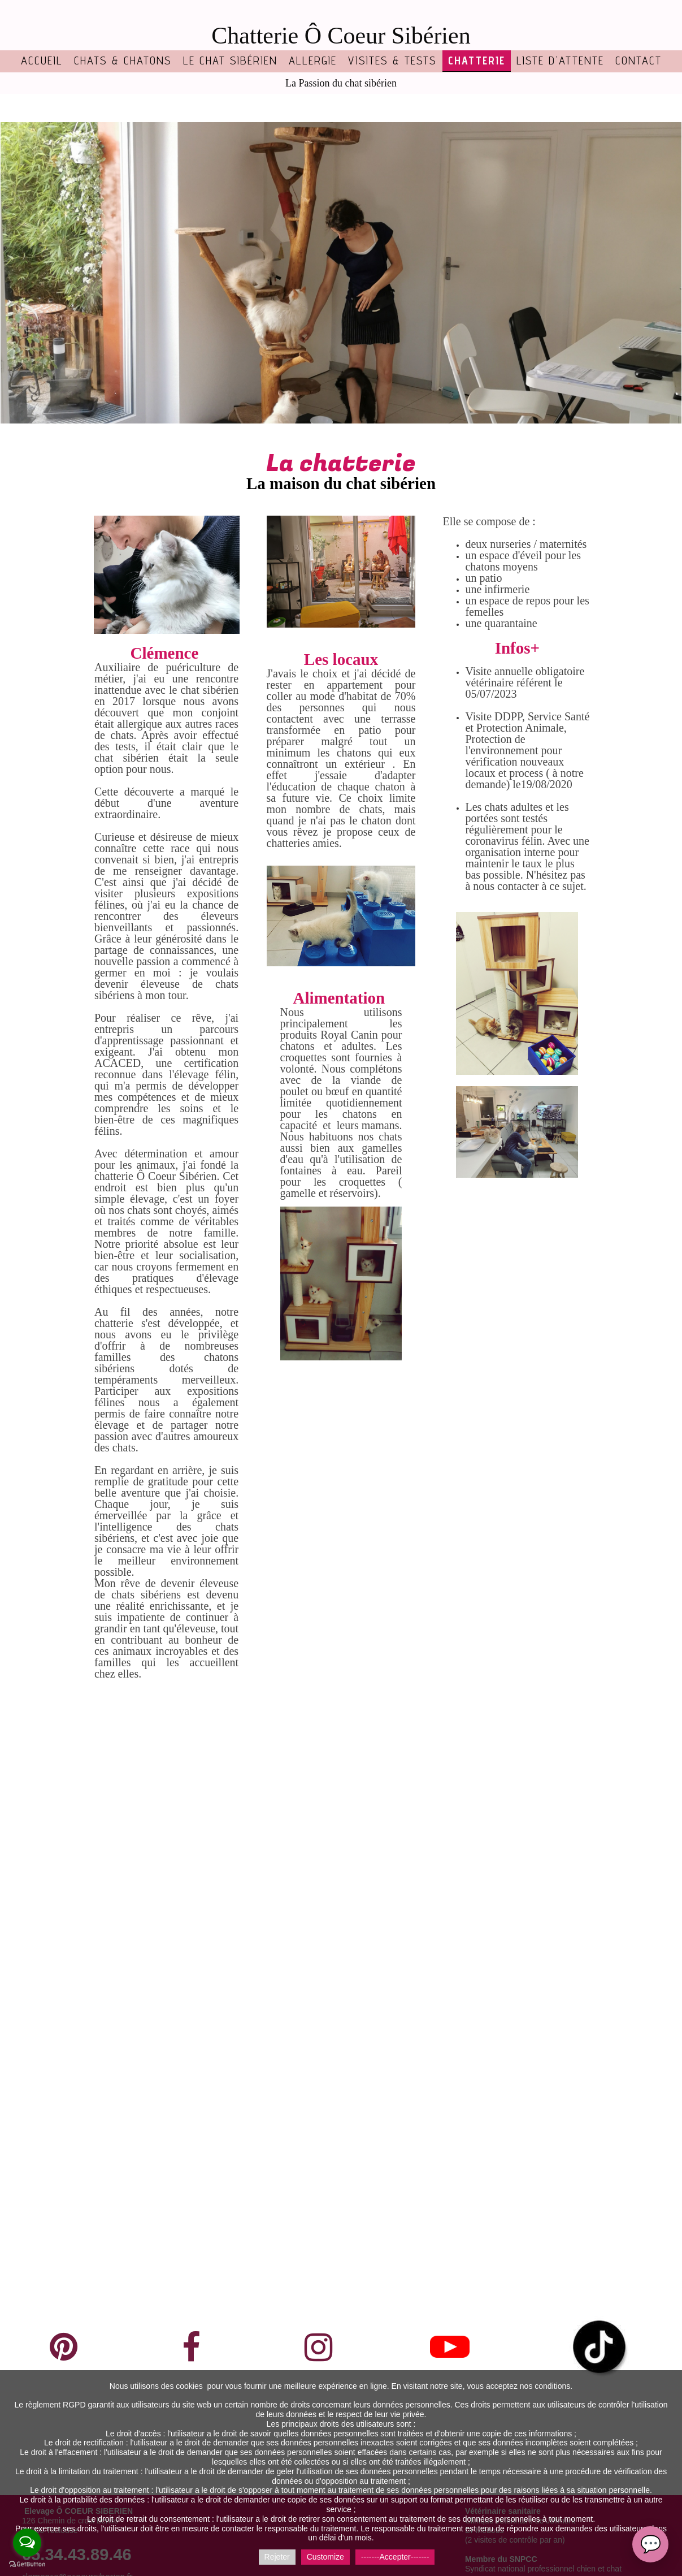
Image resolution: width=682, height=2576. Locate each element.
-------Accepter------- (395, 2556)
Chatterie (476, 60)
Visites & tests (392, 60)
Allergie (313, 60)
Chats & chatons (123, 60)
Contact (638, 60)
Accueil (42, 60)
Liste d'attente (560, 60)
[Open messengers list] (27, 2543)
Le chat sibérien (230, 60)
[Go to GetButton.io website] (27, 2564)
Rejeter (277, 2556)
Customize (325, 2556)
